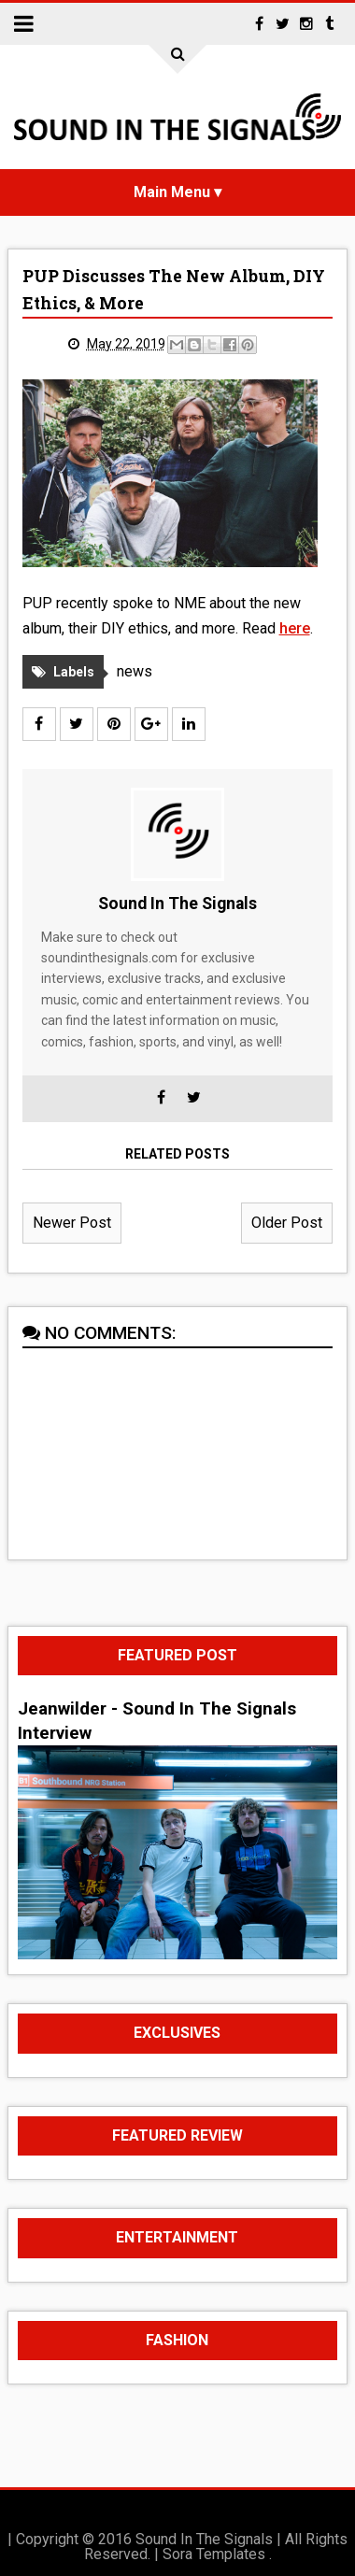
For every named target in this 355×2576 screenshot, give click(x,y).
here (294, 628)
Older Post (286, 1222)
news (134, 671)
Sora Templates (214, 2554)
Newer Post (72, 1222)
